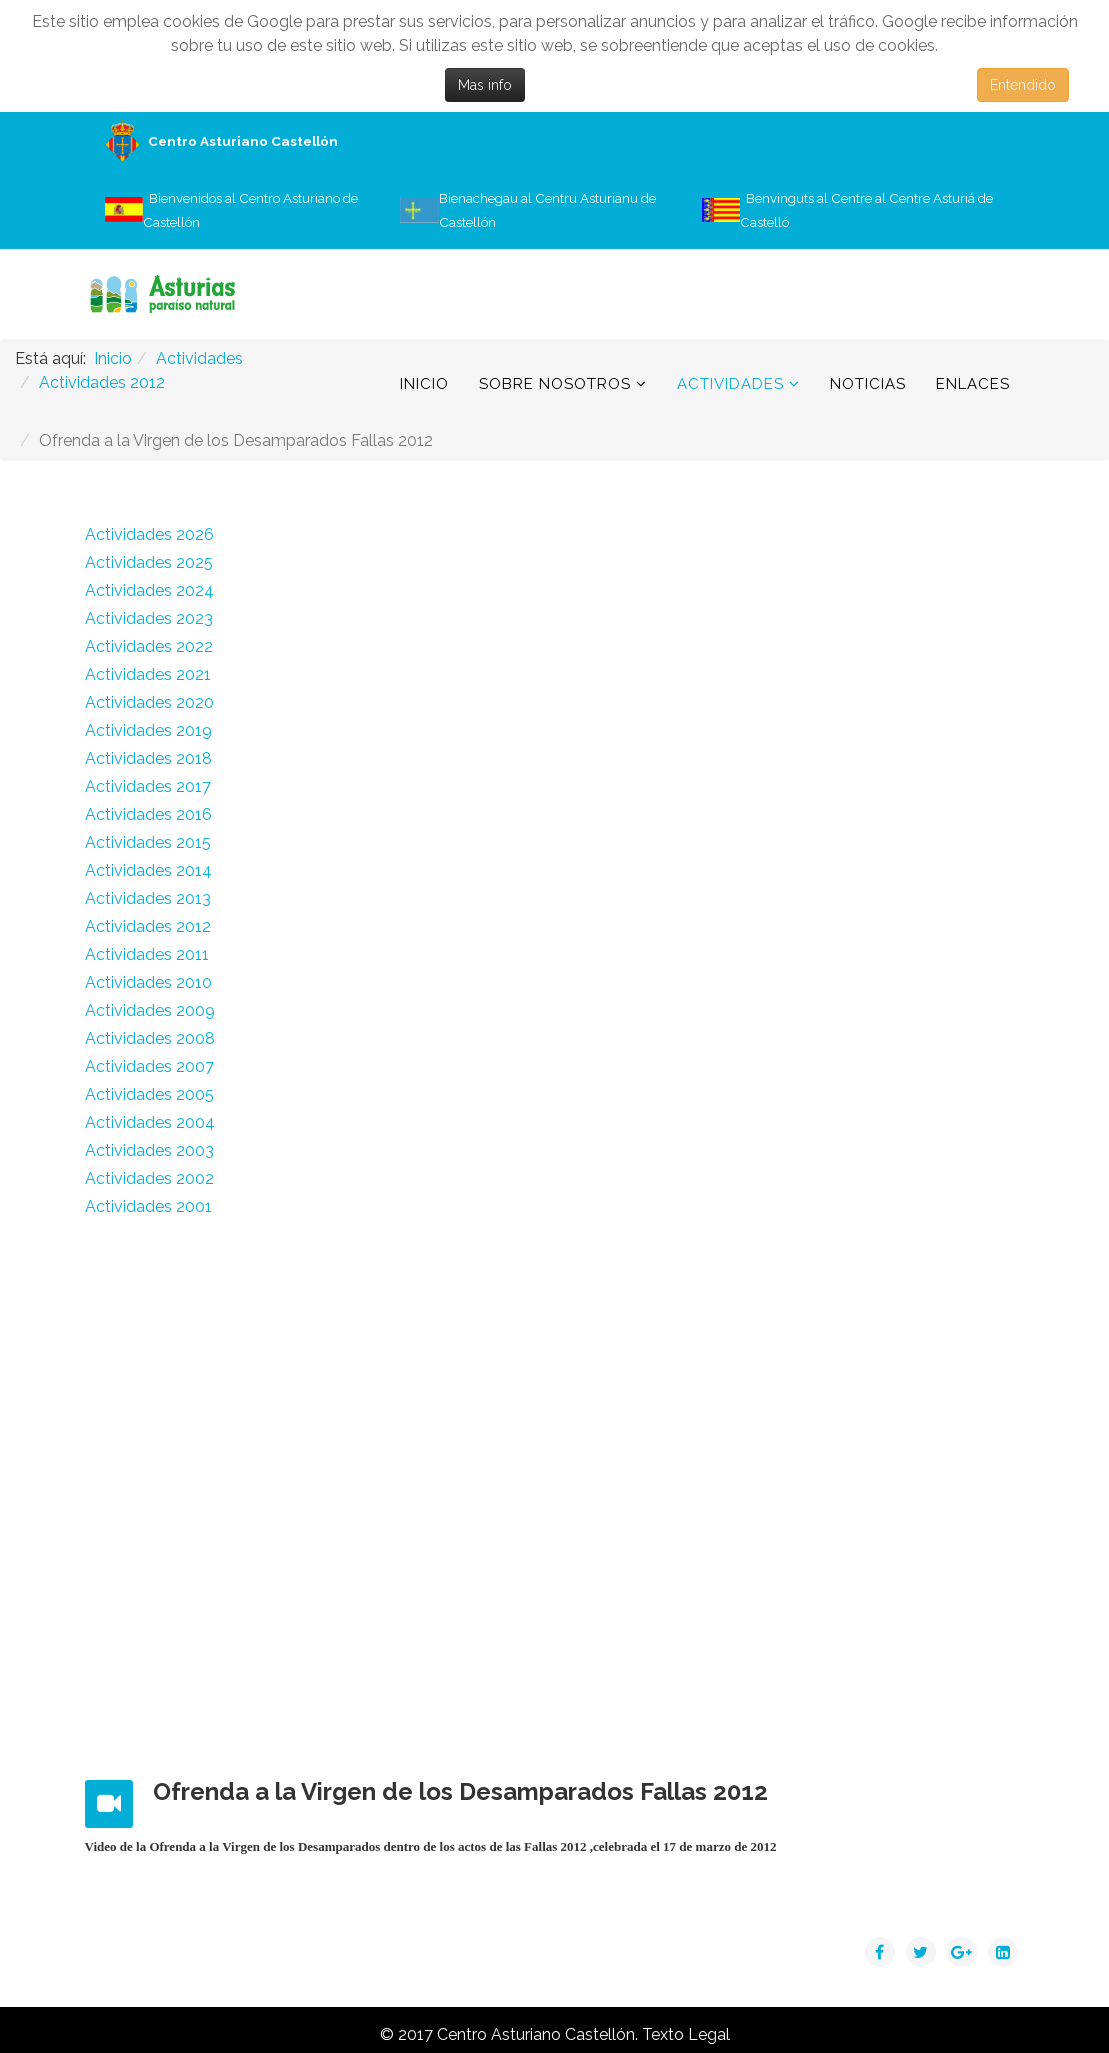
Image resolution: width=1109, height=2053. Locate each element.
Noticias (868, 384)
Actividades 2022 (149, 646)
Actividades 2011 (147, 954)
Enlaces (973, 384)
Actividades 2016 (148, 814)
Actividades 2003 (149, 1150)
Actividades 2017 (148, 786)
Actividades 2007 (149, 1066)
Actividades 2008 (150, 1038)
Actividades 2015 (148, 842)
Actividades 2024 (149, 590)
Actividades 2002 (149, 1178)
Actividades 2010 (148, 982)
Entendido (1023, 85)
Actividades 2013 (148, 898)
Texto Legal (686, 2034)
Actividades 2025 (149, 562)
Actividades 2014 (148, 870)
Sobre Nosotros (555, 384)
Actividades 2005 (149, 1094)
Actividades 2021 (148, 674)
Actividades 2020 (149, 702)
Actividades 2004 (150, 1122)
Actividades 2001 (148, 1206)
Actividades (730, 384)
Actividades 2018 (148, 758)
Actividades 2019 (148, 730)
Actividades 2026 (149, 534)
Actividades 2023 (149, 618)
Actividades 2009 (150, 1010)
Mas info (485, 85)
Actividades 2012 (148, 926)
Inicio (424, 384)
